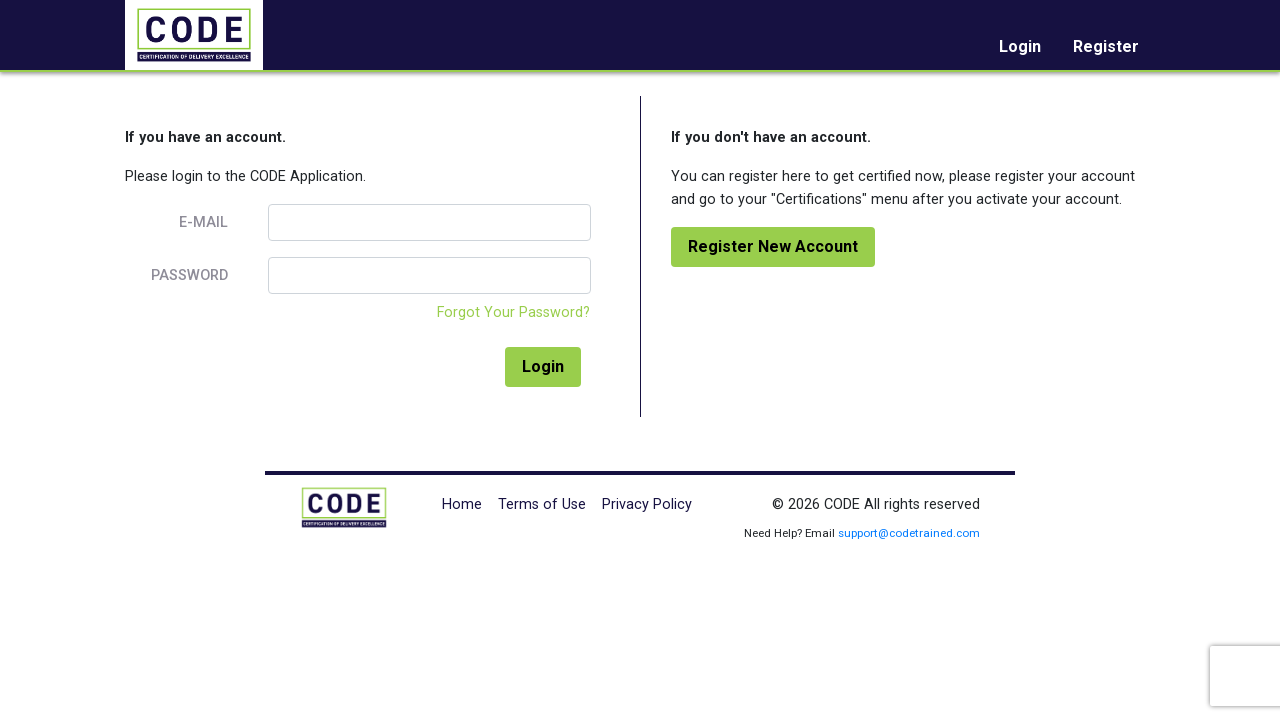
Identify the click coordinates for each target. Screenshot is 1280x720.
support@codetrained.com (909, 533)
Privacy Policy (647, 504)
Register (1106, 46)
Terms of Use (542, 504)
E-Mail (203, 222)
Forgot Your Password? (513, 312)
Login (1020, 46)
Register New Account (773, 246)
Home (462, 504)
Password (189, 275)
